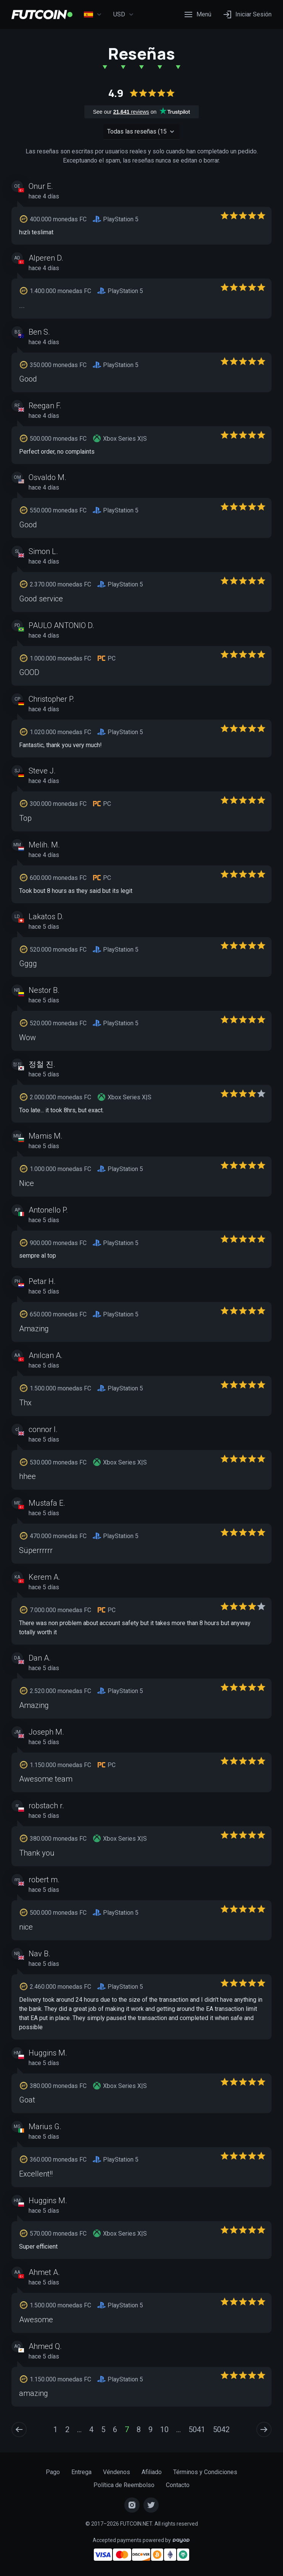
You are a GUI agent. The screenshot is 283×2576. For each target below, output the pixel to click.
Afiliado (152, 2472)
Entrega (81, 2472)
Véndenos (116, 2472)
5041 (196, 2429)
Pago (53, 2472)
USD (123, 14)
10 (164, 2429)
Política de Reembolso (123, 2485)
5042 (221, 2429)
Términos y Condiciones (205, 2472)
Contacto (178, 2485)
